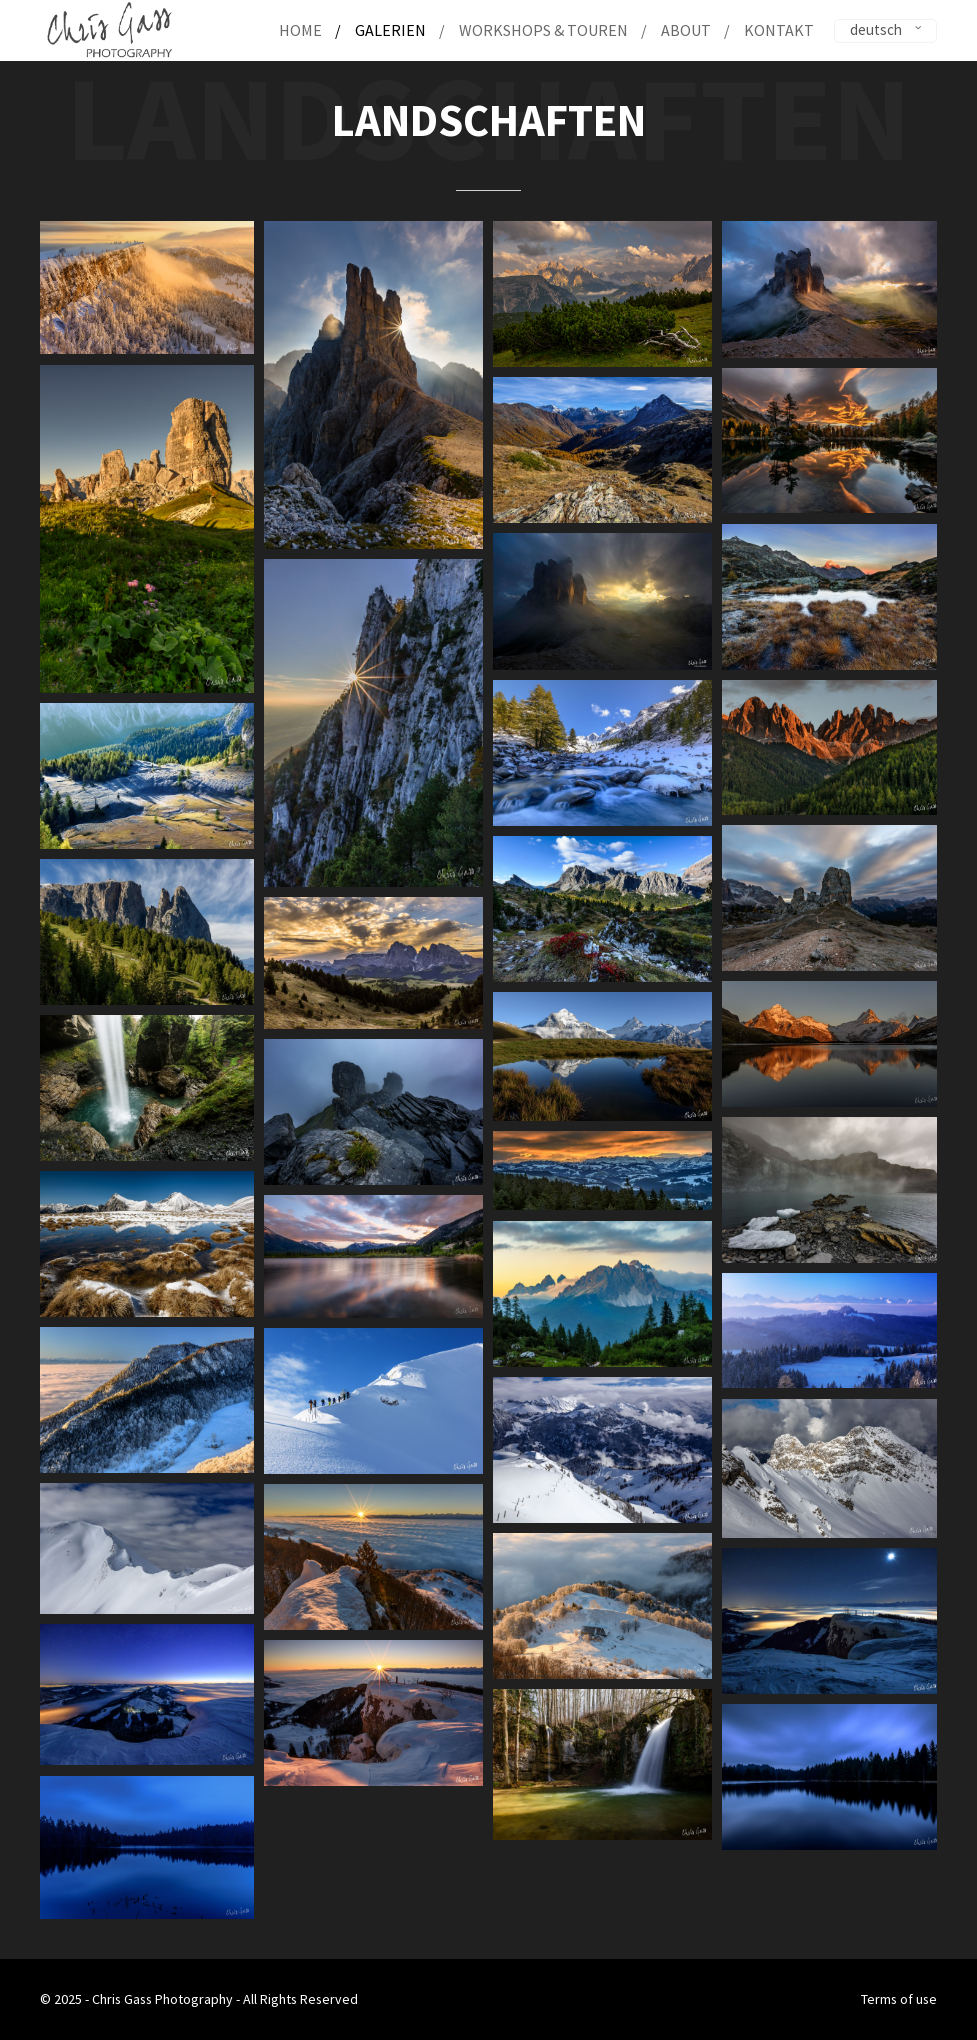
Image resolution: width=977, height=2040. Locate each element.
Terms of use (899, 1999)
